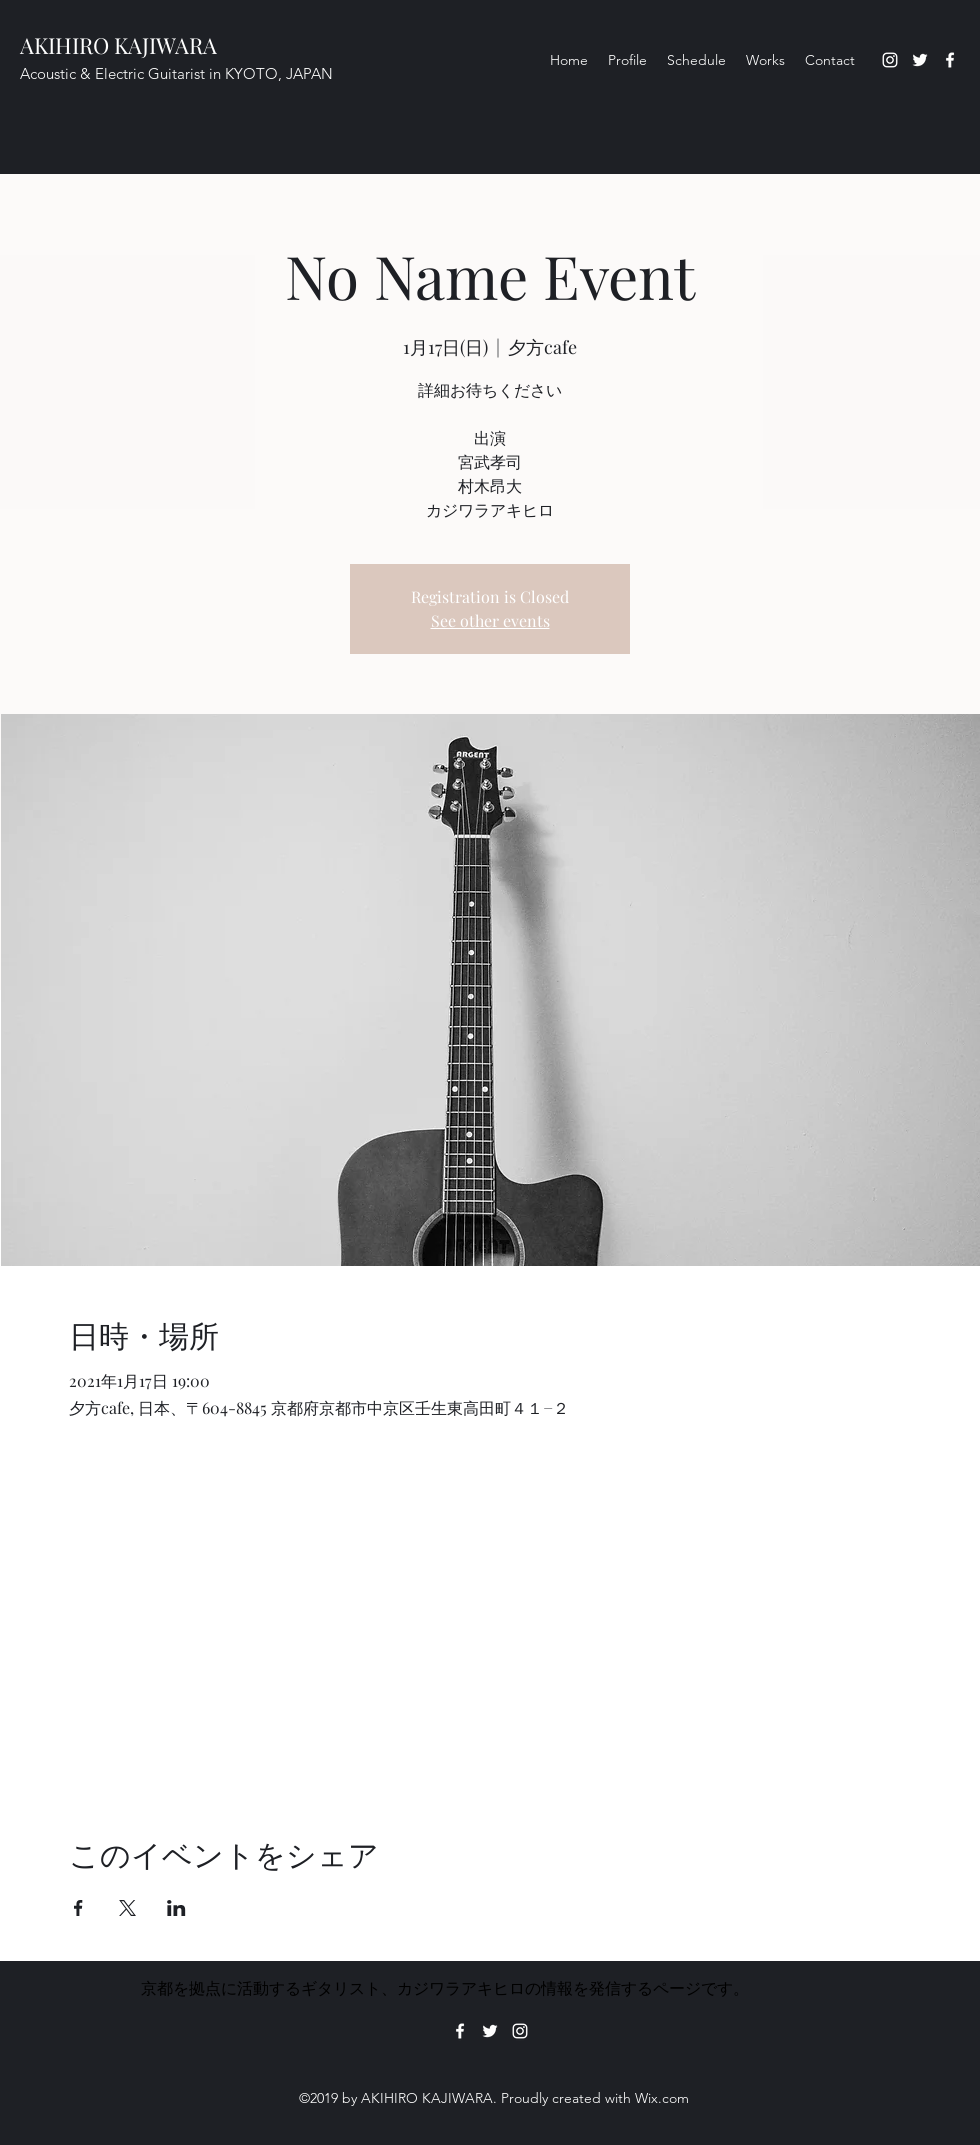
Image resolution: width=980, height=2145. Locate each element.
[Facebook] (950, 60)
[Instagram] (890, 60)
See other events (490, 620)
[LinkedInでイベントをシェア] (176, 1908)
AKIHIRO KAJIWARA (118, 45)
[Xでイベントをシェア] (127, 1908)
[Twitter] (920, 60)
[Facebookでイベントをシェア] (78, 1908)
